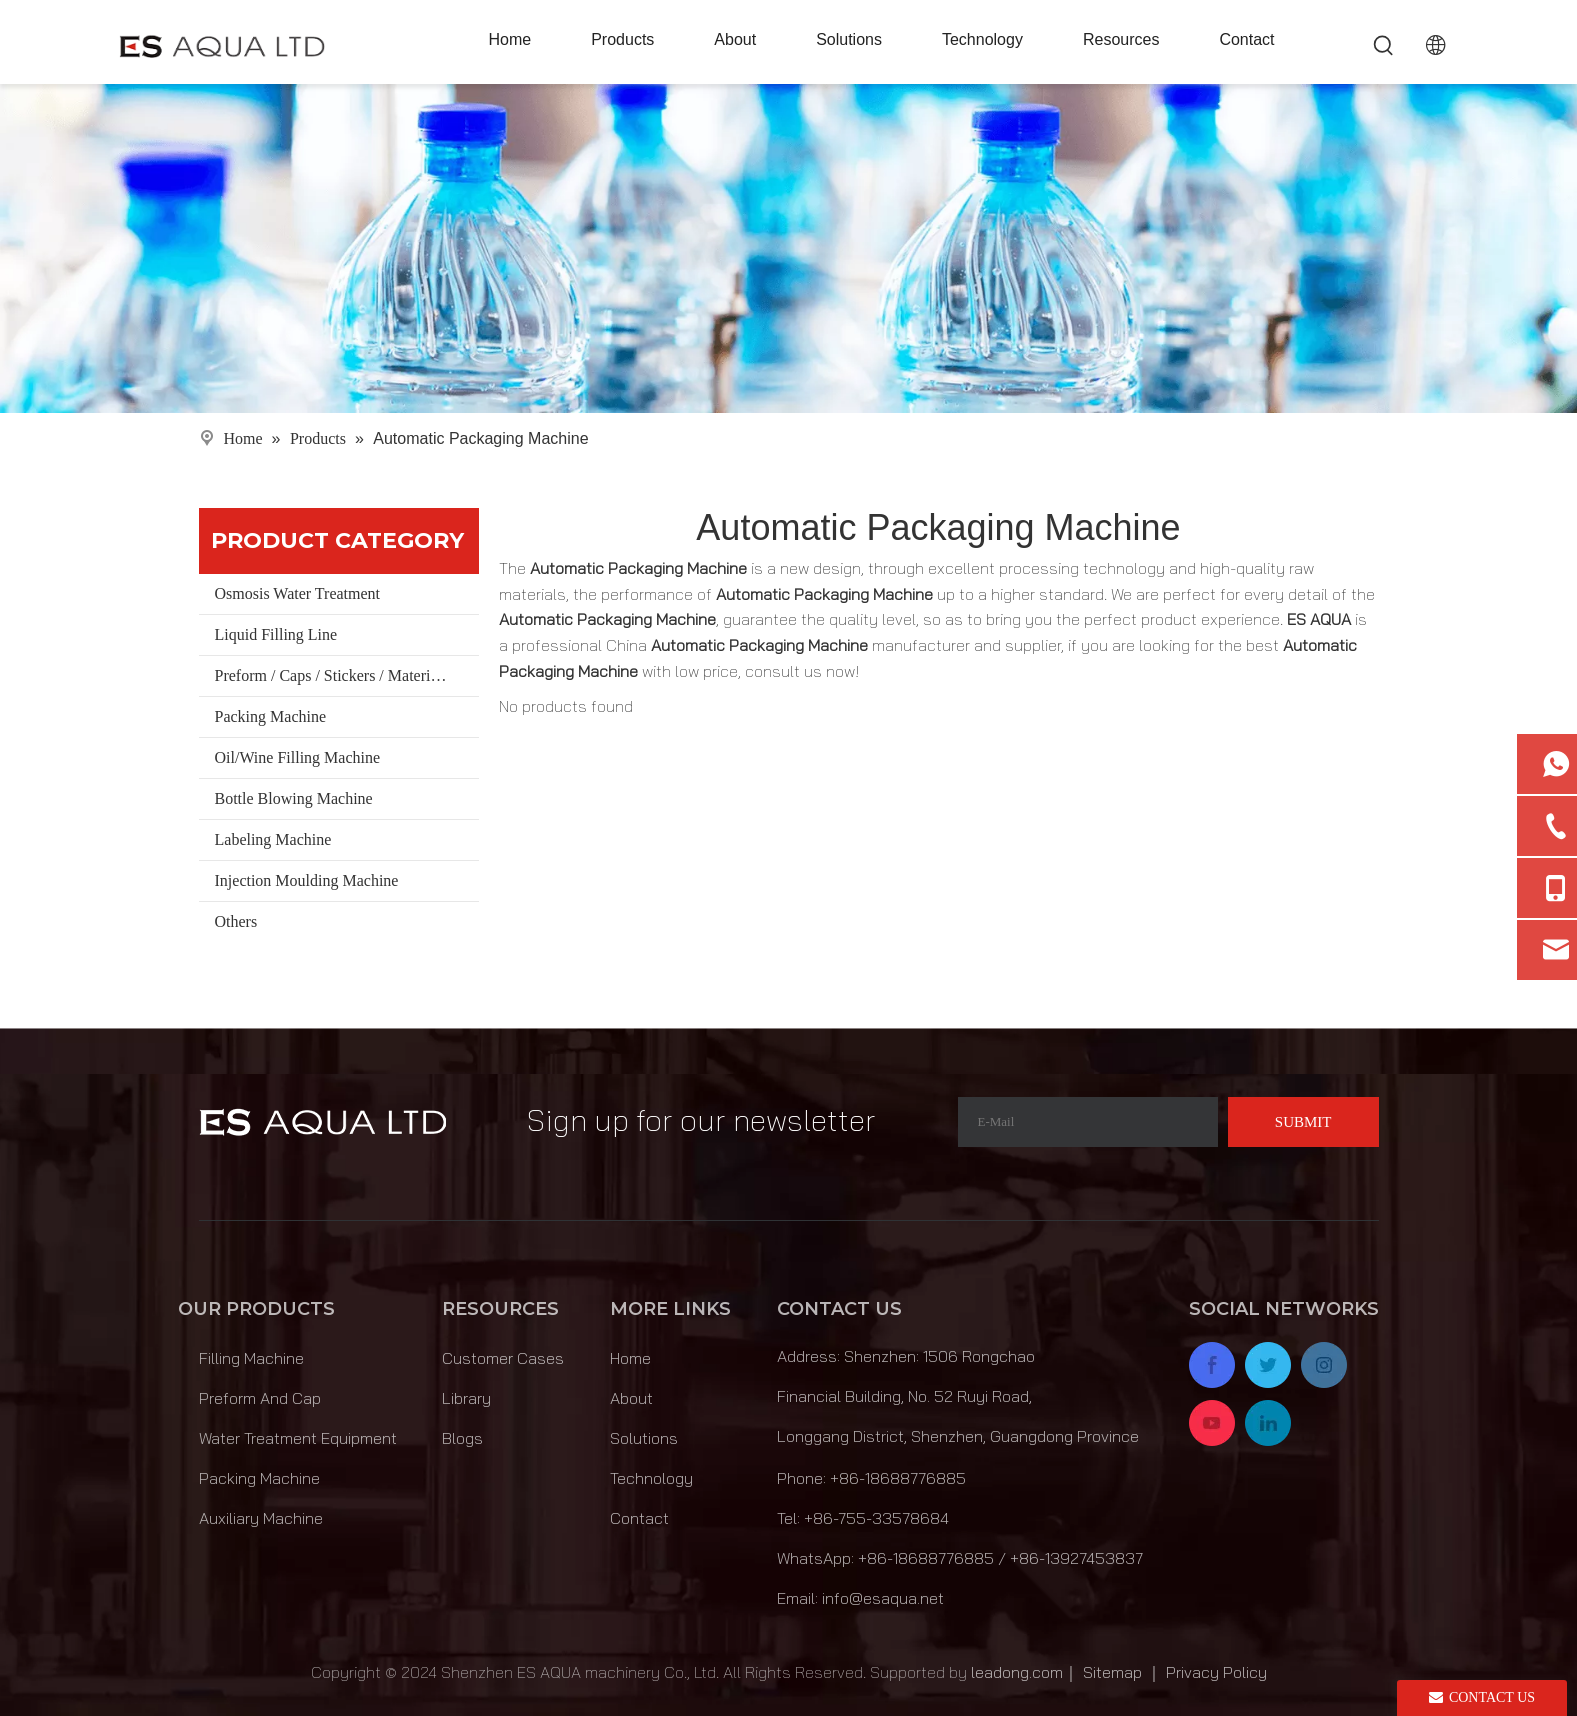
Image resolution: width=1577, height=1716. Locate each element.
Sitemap (1112, 1672)
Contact (639, 1518)
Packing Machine (271, 716)
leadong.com (1017, 1672)
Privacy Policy (1216, 1672)
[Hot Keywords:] (1384, 46)
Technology (651, 1478)
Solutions (644, 1438)
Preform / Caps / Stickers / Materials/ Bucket (347, 675)
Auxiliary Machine (261, 1518)
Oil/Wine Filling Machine (298, 757)
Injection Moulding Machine (307, 880)
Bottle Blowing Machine (294, 798)
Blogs (462, 1438)
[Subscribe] (1303, 1122)
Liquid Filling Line (276, 634)
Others (236, 921)
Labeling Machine (273, 839)
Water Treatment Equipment (298, 1438)
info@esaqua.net (883, 1598)
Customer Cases (503, 1358)
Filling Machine (251, 1358)
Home (630, 1358)
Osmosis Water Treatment (298, 593)
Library (466, 1398)
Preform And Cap (260, 1398)
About (631, 1398)
